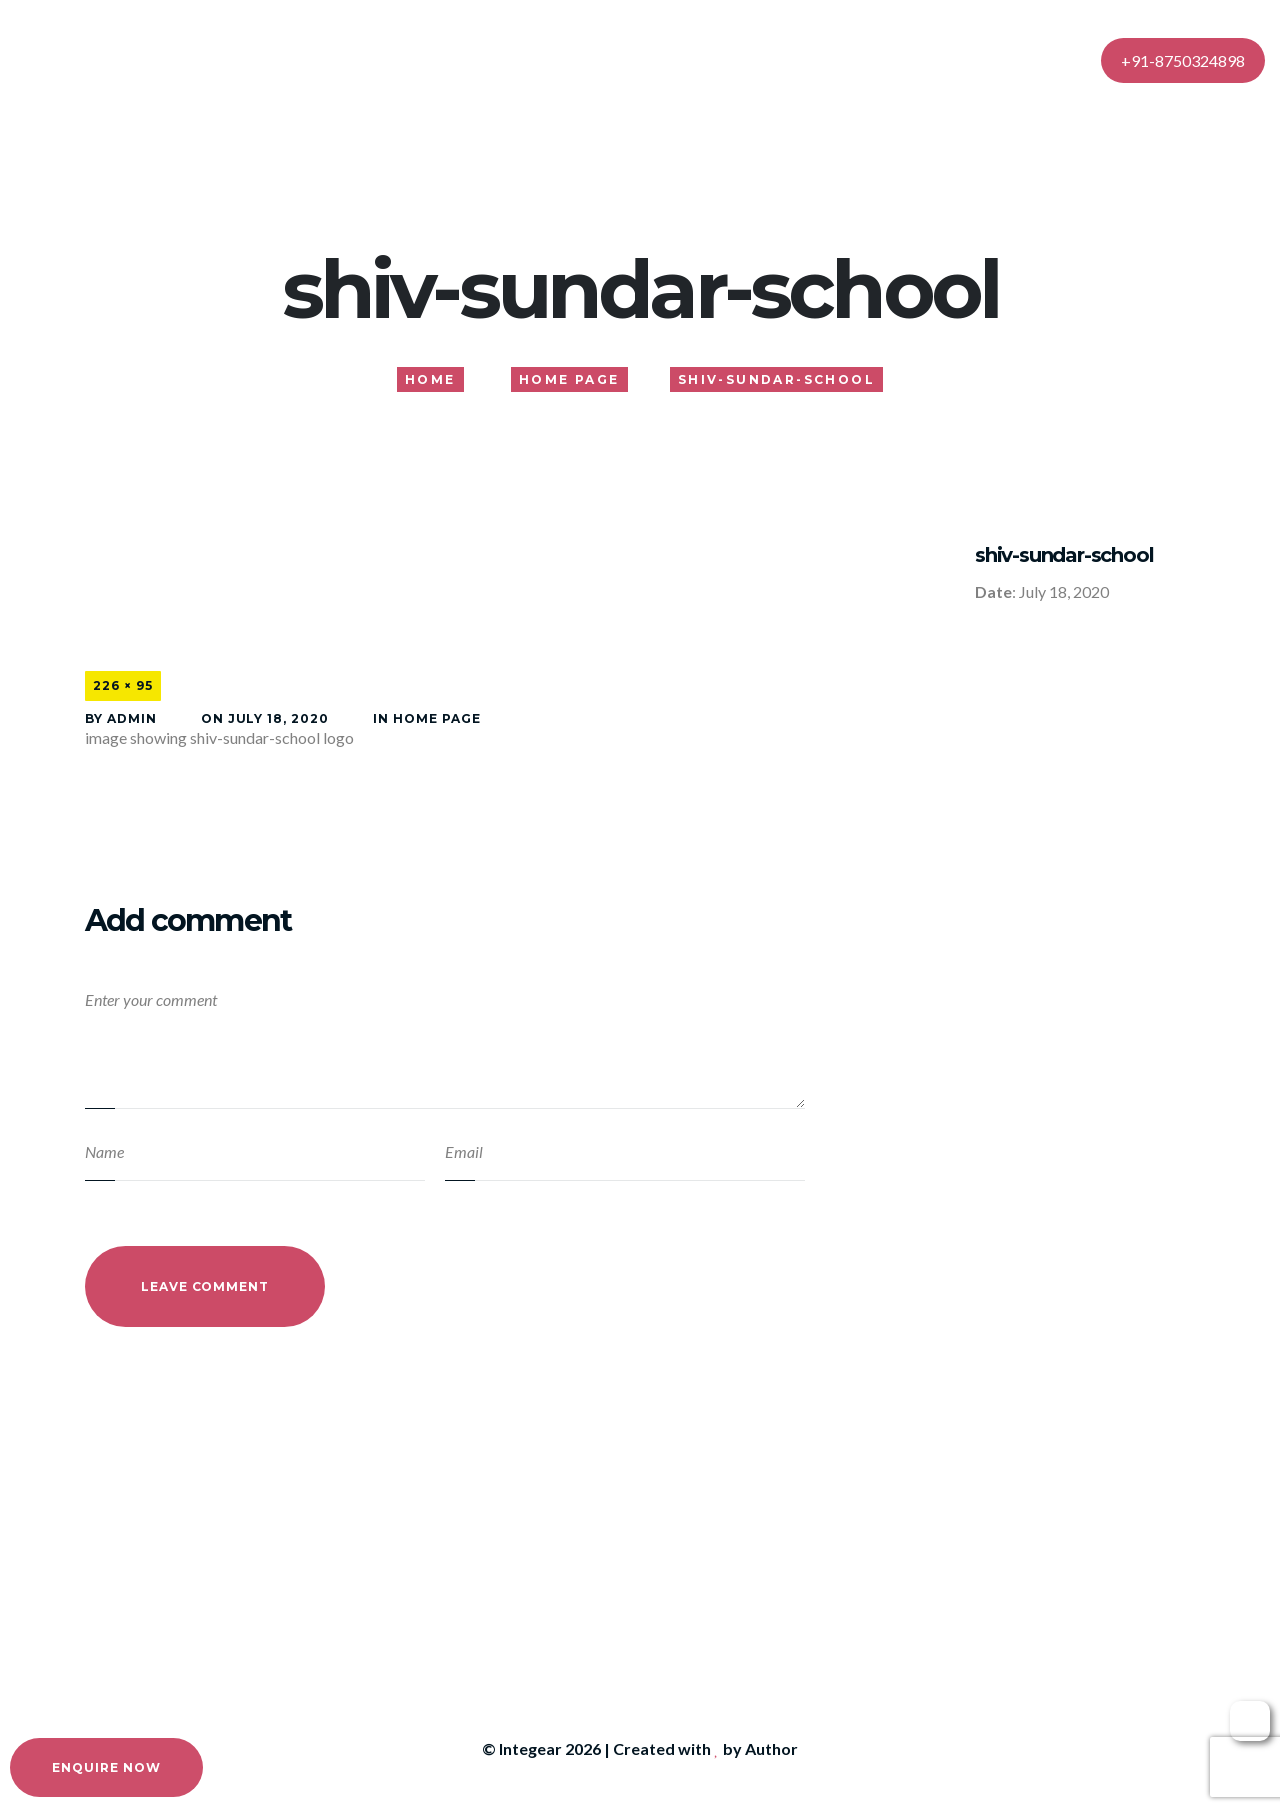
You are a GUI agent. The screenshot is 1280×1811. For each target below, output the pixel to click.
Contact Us (910, 59)
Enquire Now (106, 1767)
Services (634, 59)
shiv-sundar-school (1064, 555)
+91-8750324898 (1183, 60)
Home (457, 59)
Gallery (731, 59)
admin (132, 718)
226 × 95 (123, 685)
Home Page (437, 718)
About (541, 59)
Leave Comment (205, 1286)
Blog (813, 59)
